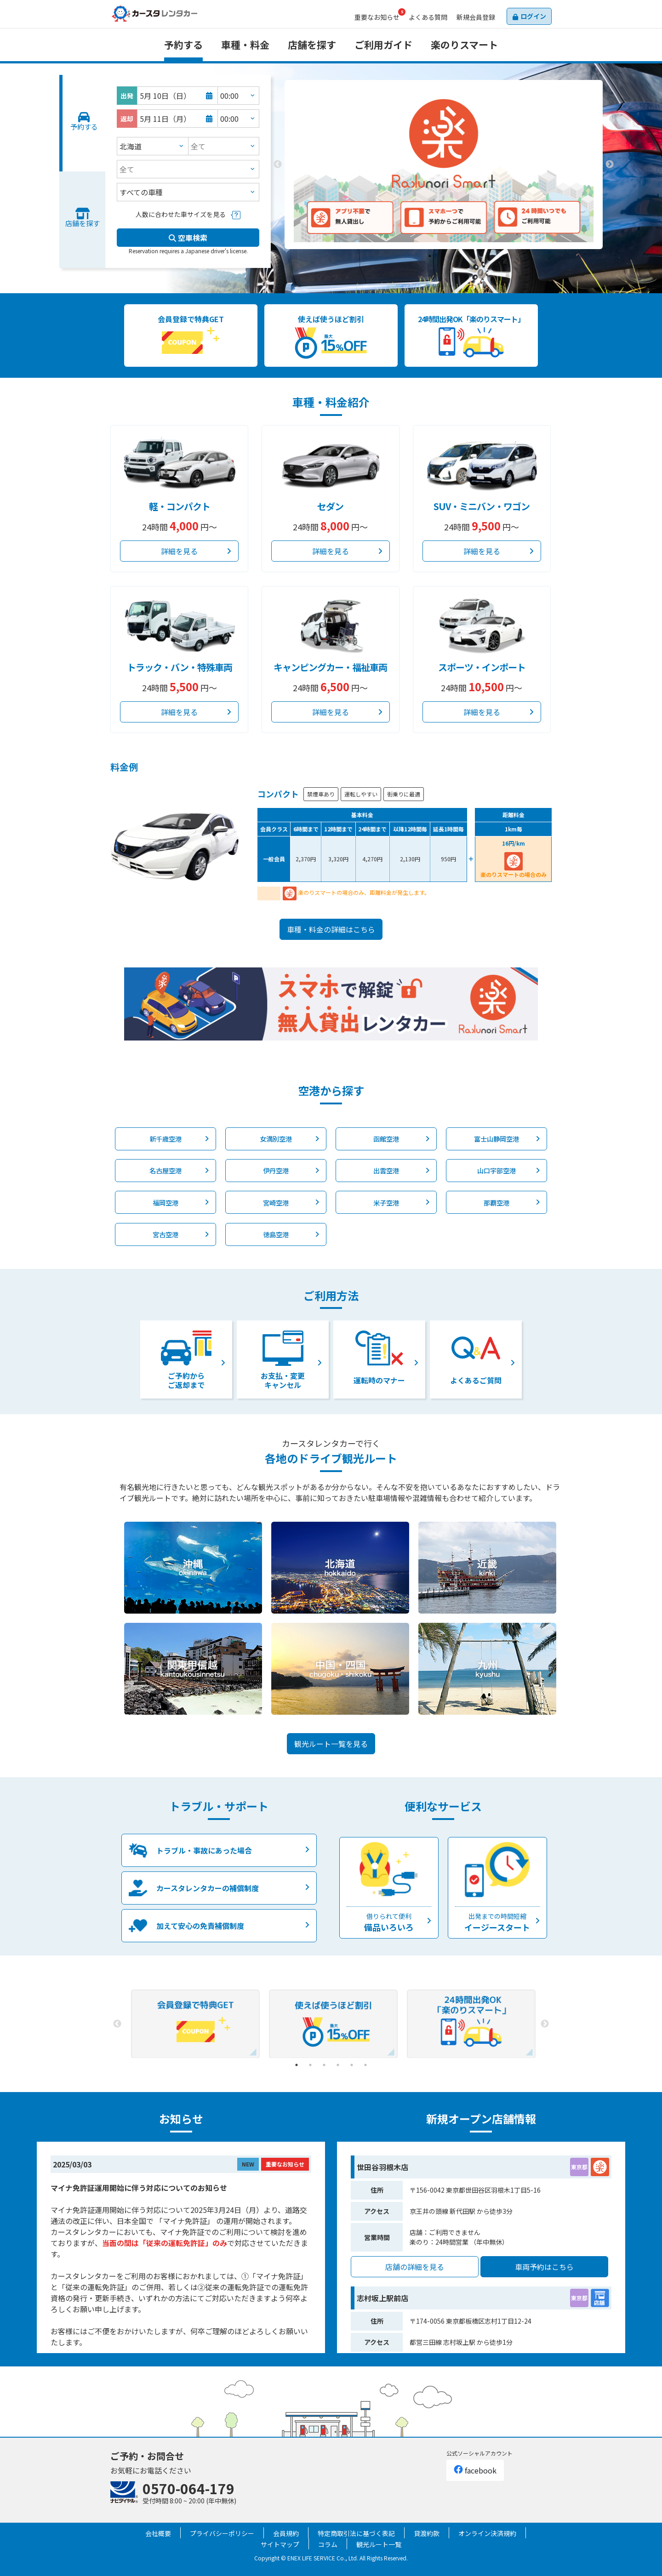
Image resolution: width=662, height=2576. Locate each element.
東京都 (579, 2167)
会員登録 (476, 17)
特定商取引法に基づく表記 (356, 2533)
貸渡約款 (426, 2533)
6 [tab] (365, 2065)
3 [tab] (457, 256)
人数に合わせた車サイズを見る (181, 214)
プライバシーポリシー (222, 2533)
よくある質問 (428, 17)
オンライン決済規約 (487, 2533)
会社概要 (158, 2533)
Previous (277, 164)
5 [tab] (351, 2065)
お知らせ (376, 17)
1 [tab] (429, 256)
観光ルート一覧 (378, 2544)
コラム (327, 2544)
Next (609, 164)
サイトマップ (280, 2544)
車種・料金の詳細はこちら (331, 929)
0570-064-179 (188, 2488)
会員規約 (286, 2533)
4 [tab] (337, 2065)
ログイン (533, 16)
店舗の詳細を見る (414, 2266)
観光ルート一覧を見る (331, 1743)
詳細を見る (179, 551)
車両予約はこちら (544, 2266)
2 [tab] (443, 256)
